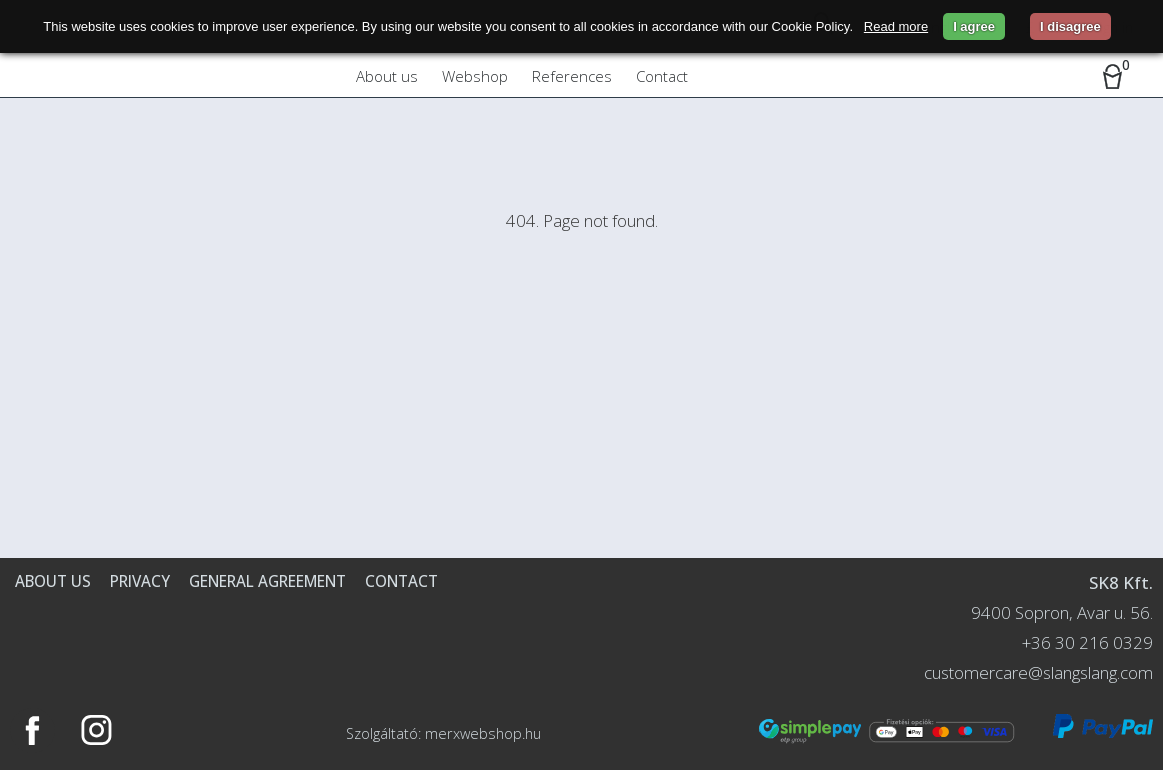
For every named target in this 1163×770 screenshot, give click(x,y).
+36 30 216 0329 (1087, 642)
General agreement (267, 581)
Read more (896, 26)
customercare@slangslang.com (1038, 672)
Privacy (140, 581)
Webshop (475, 76)
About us (387, 76)
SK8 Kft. (1121, 582)
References (572, 76)
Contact (662, 76)
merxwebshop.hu (483, 733)
